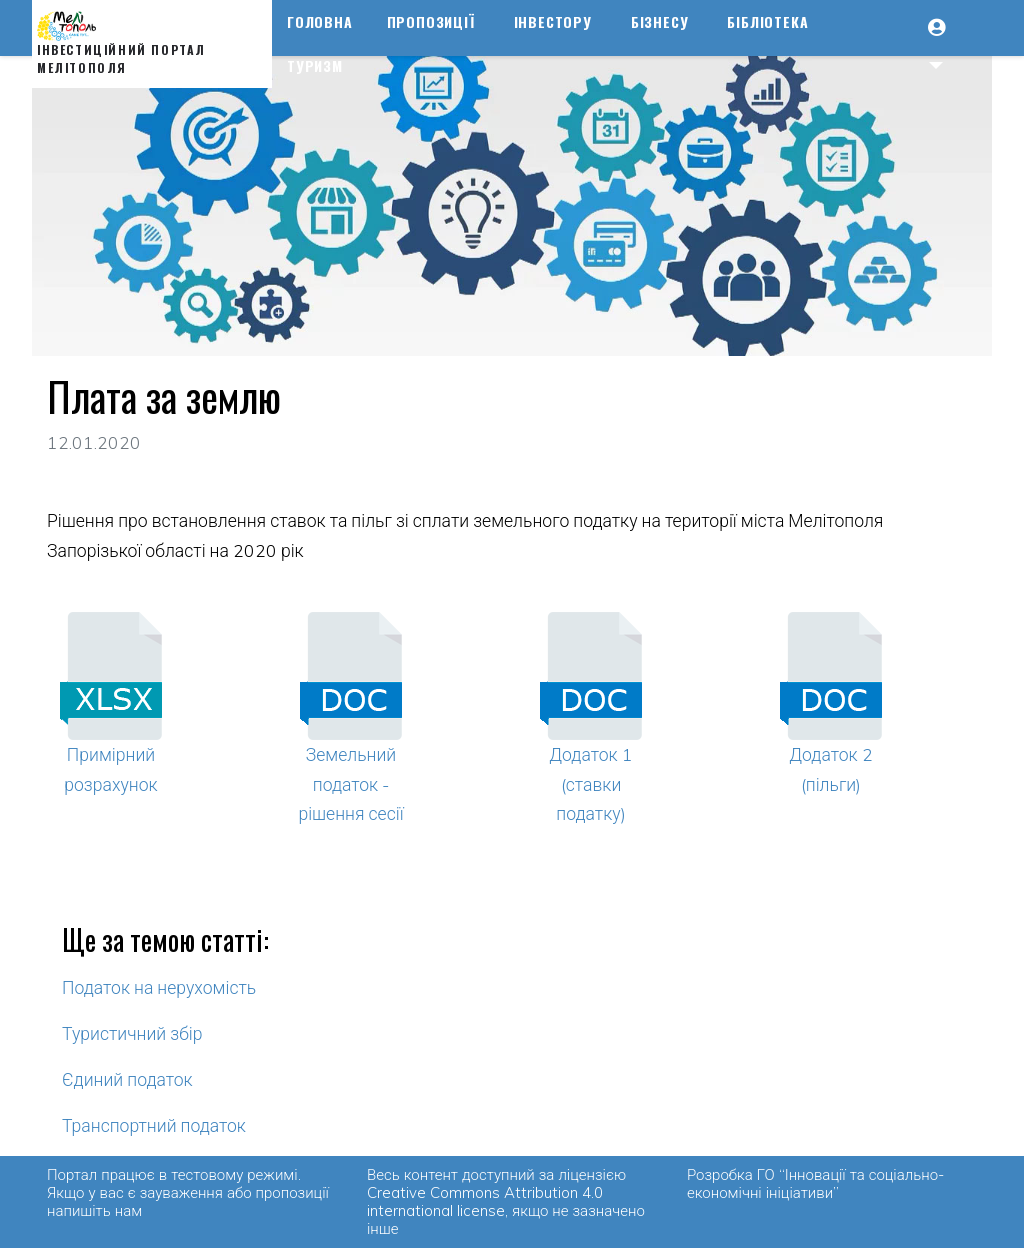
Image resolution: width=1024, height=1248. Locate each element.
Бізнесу (660, 21)
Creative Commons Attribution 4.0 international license (485, 1201)
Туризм (315, 65)
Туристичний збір (132, 1033)
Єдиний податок (127, 1079)
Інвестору (553, 21)
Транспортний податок (154, 1125)
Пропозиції (431, 21)
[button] (946, 44)
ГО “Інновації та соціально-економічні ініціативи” (815, 1183)
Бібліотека (767, 21)
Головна (320, 21)
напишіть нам (94, 1210)
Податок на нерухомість (159, 987)
